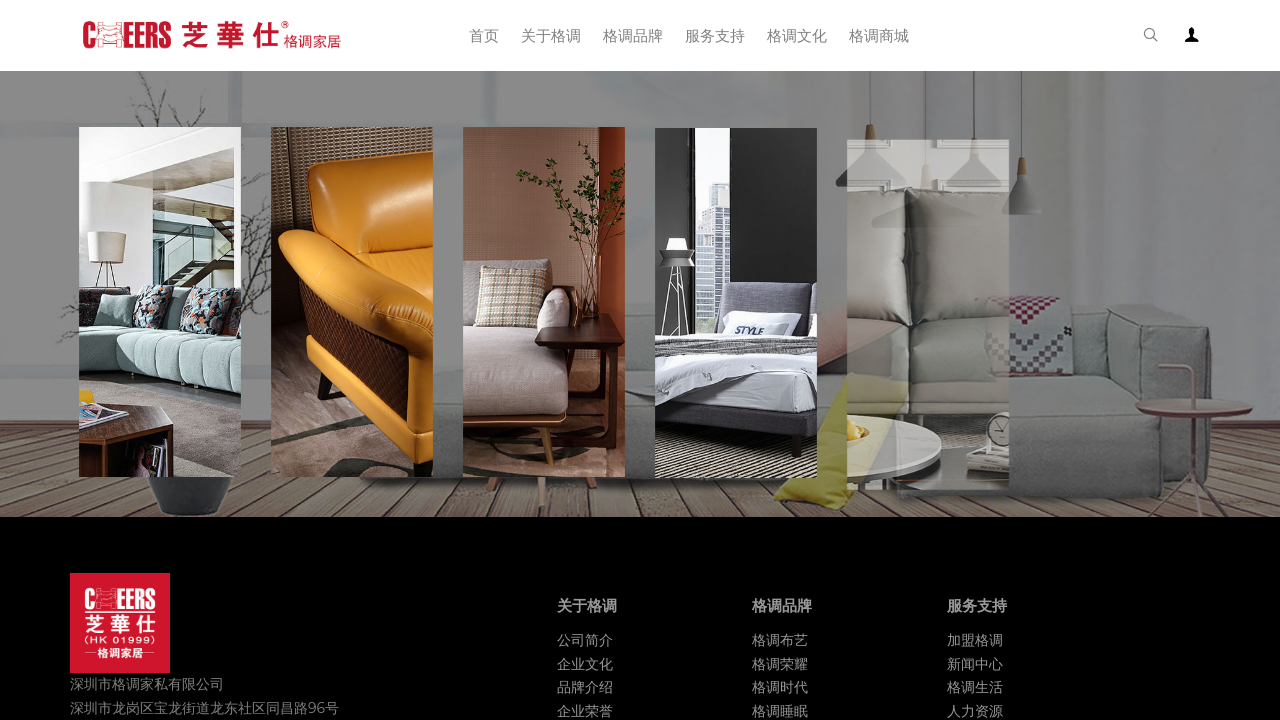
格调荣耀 (780, 664)
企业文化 (585, 664)
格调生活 (975, 687)
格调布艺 (780, 640)
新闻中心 (975, 664)
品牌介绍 (585, 687)
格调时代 (780, 687)
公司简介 (585, 640)
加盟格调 (975, 640)
